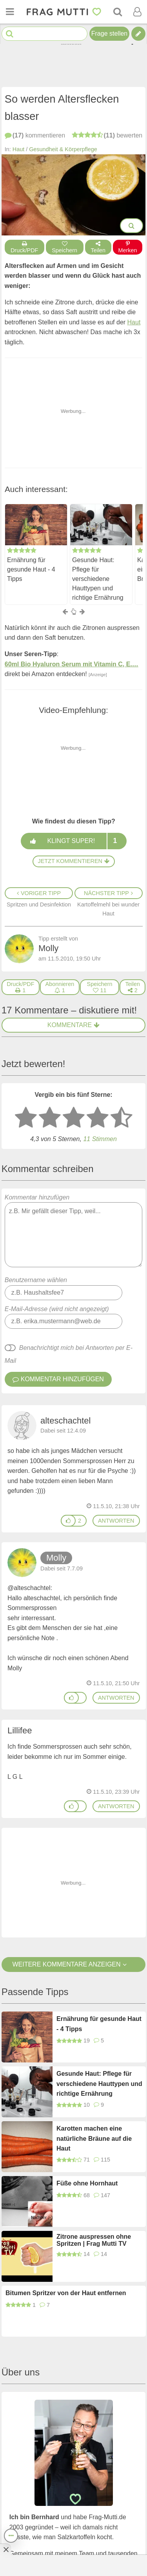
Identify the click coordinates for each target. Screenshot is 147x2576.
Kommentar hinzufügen (74, 1231)
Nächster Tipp (108, 893)
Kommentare (73, 1025)
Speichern (64, 247)
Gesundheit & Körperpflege (63, 149)
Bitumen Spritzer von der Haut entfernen (65, 2293)
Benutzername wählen (36, 1280)
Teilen (98, 247)
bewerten (107, 135)
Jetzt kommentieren (73, 861)
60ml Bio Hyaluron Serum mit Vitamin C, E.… (71, 664)
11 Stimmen (99, 1139)
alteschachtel (65, 1420)
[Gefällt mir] (68, 1521)
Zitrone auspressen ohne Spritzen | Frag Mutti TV (93, 2240)
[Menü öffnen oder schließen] (10, 12)
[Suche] (117, 12)
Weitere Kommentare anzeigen (73, 1964)
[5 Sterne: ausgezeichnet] (121, 1118)
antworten (116, 1521)
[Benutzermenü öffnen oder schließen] (137, 12)
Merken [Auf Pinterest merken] (127, 247)
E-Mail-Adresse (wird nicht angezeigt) (57, 1309)
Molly (56, 1558)
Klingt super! (73, 841)
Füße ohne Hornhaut (87, 2183)
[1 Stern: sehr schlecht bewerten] (26, 1118)
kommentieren (35, 135)
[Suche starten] (9, 33)
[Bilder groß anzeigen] (131, 225)
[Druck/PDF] (21, 987)
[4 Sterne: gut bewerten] (98, 1118)
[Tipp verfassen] (138, 34)
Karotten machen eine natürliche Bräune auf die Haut (94, 2138)
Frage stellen (109, 33)
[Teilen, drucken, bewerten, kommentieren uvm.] (11, 2536)
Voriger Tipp (39, 893)
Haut (18, 149)
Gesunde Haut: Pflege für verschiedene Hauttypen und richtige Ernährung (97, 578)
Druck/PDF (24, 247)
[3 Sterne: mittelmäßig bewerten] (74, 1118)
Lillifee (19, 1730)
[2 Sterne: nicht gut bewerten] (50, 1118)
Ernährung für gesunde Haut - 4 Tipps (31, 569)
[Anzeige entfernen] (5, 2549)
